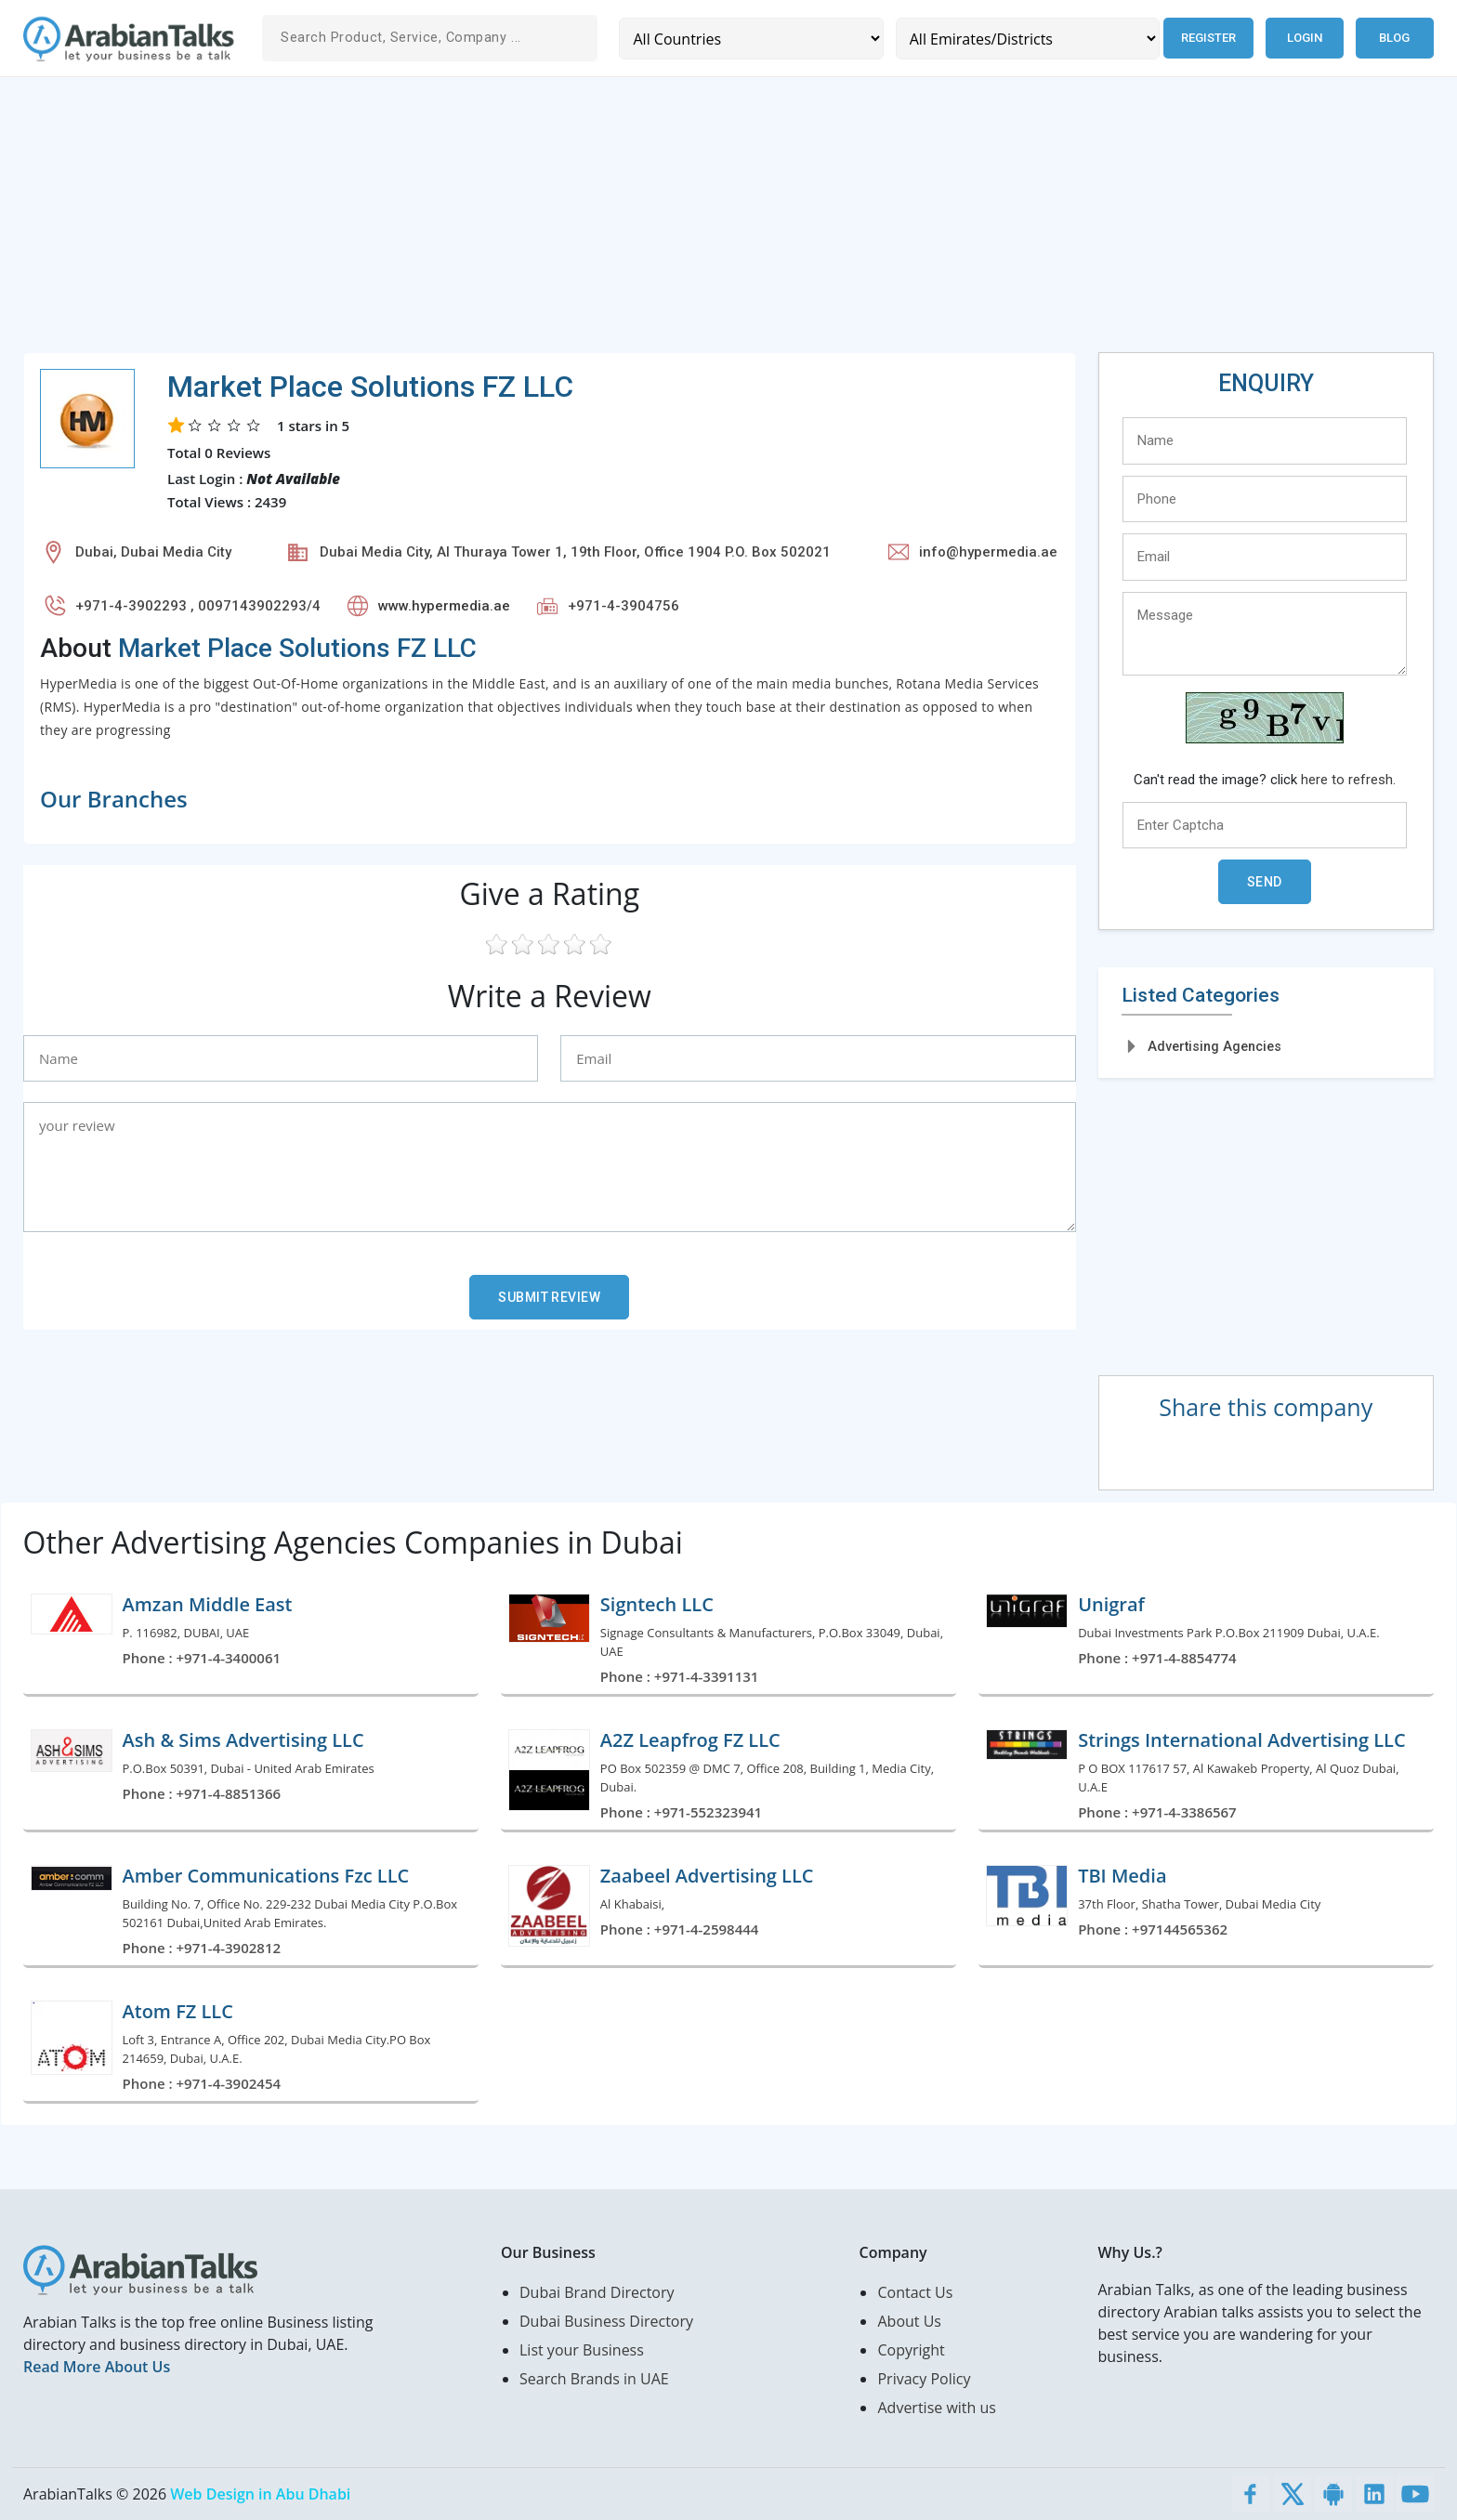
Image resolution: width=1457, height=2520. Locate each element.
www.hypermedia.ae (444, 605)
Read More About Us (96, 2366)
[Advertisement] (580, 222)
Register (1207, 38)
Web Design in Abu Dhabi (260, 2494)
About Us (909, 2321)
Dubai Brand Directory (597, 2292)
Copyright (910, 2350)
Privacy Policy (923, 2379)
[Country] (750, 39)
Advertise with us (936, 2407)
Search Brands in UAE (594, 2379)
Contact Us (914, 2292)
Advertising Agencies (1214, 1046)
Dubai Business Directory (606, 2321)
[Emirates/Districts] (1026, 39)
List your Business (581, 2350)
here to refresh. (1348, 779)
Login (1304, 38)
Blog (1394, 38)
